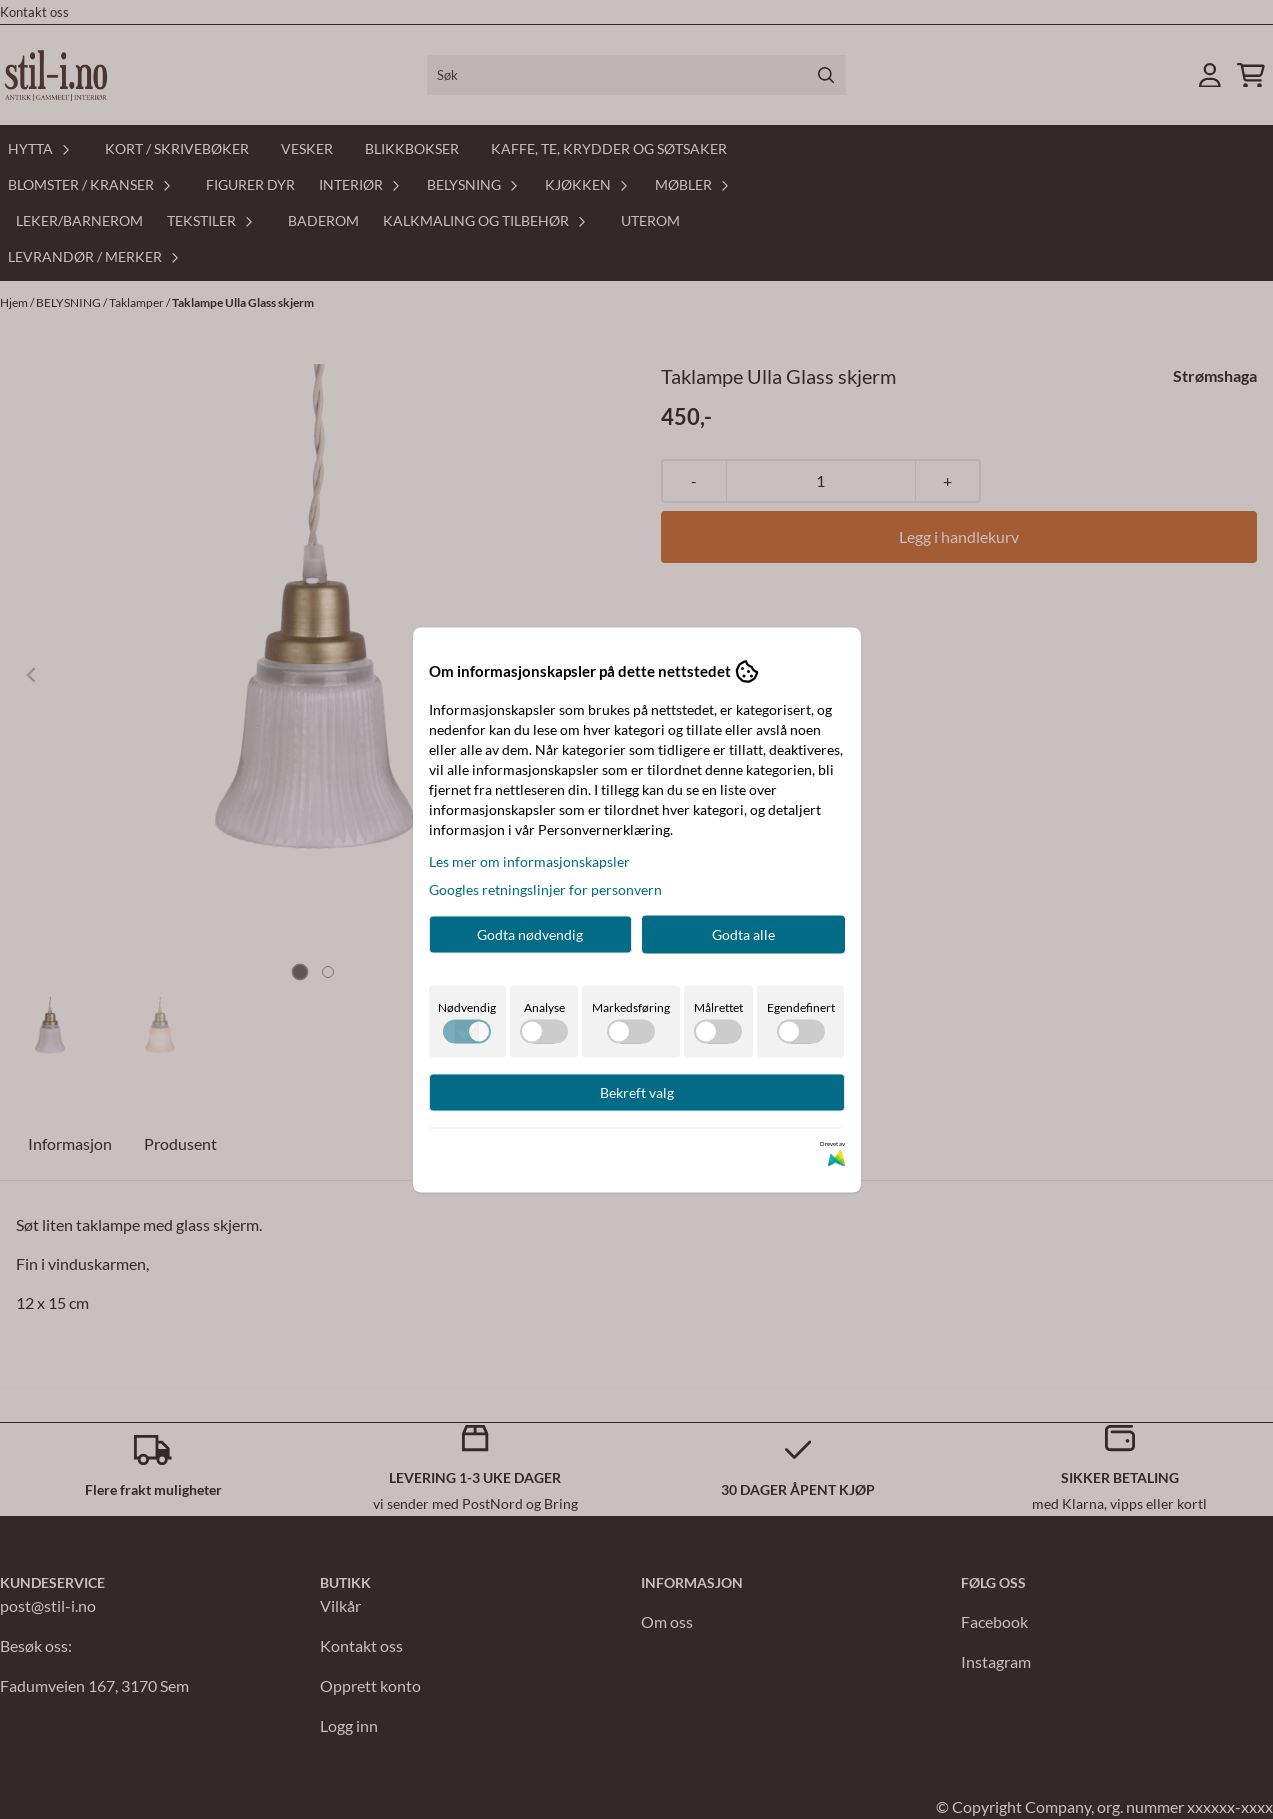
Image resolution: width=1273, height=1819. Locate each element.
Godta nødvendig (530, 933)
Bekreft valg (637, 1091)
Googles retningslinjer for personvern (545, 888)
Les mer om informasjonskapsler (529, 860)
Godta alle (743, 933)
